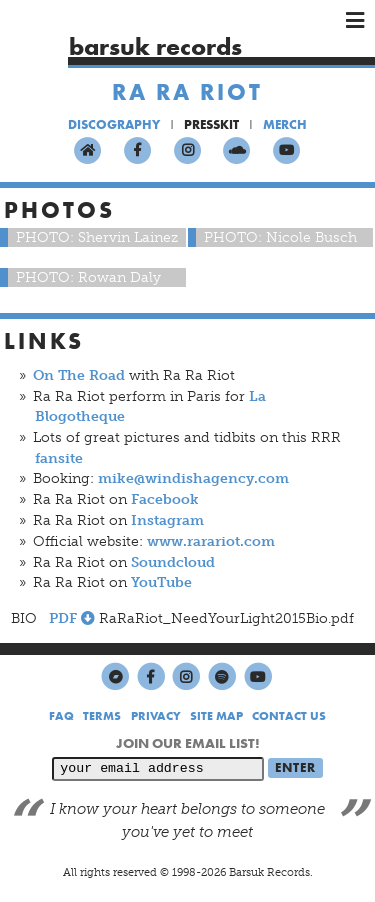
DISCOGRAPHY (114, 124)
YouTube (161, 582)
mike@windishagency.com (193, 478)
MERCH (285, 124)
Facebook (165, 499)
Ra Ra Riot (187, 92)
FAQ (61, 716)
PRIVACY (156, 716)
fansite (59, 458)
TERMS (102, 716)
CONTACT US (289, 716)
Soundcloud (173, 562)
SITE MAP (216, 716)
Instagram (167, 520)
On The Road (79, 375)
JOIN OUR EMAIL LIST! (188, 743)
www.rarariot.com (211, 541)
